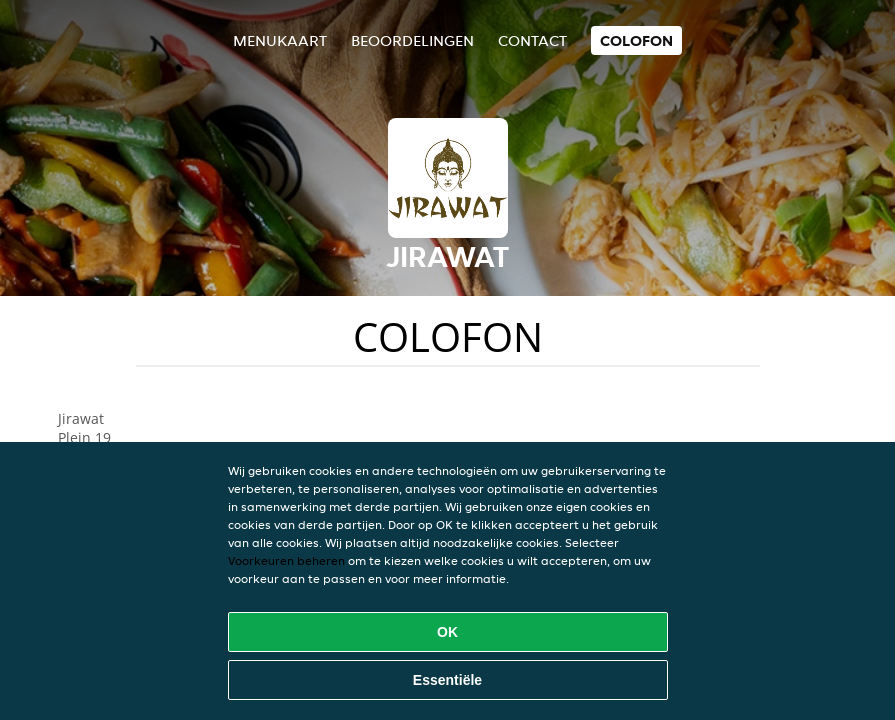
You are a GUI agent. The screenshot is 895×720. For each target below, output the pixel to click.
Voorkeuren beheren (286, 560)
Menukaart (280, 40)
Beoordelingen (412, 40)
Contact (532, 40)
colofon (636, 40)
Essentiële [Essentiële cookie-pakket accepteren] (447, 680)
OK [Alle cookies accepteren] (447, 632)
